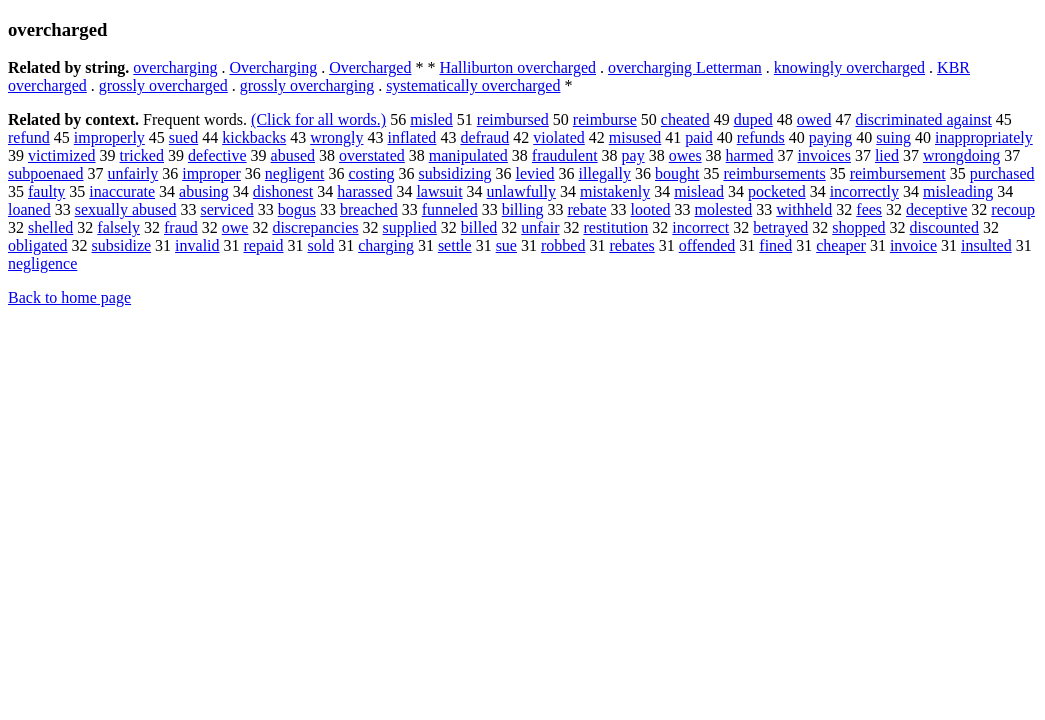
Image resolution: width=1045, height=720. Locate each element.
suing (893, 137)
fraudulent (565, 155)
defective (217, 155)
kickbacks (254, 137)
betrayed (780, 227)
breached (369, 209)
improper (211, 173)
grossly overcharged (163, 85)
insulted (986, 245)
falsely (118, 227)
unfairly (133, 173)
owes (685, 155)
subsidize (122, 245)
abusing (204, 191)
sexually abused (126, 209)
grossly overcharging (307, 85)
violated (559, 137)
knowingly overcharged (849, 67)
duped (753, 119)
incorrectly (864, 191)
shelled (50, 227)
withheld (804, 209)
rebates (631, 245)
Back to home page (69, 297)
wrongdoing (961, 155)
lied (887, 155)
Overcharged (370, 67)
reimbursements (774, 173)
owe (235, 227)
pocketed (777, 191)
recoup (1013, 209)
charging (386, 245)
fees (869, 209)
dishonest (283, 191)
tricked (142, 155)
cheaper (841, 245)
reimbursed (513, 119)
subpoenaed (46, 173)
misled (431, 119)
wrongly (336, 137)
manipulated (468, 155)
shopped (858, 227)
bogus (297, 209)
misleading (958, 191)
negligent (295, 173)
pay (633, 155)
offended (707, 245)
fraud (181, 227)
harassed (364, 191)
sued (183, 137)
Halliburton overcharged (517, 67)
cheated (685, 119)
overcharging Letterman (685, 67)
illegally (605, 173)
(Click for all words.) (318, 119)
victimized (62, 155)
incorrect (700, 227)
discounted (944, 227)
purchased (1002, 173)
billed (479, 227)
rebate (586, 209)
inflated (412, 137)
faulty (46, 191)
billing (523, 209)
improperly (109, 137)
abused (293, 155)
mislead (699, 191)
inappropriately (984, 137)
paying (831, 137)
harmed (750, 155)
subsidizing (455, 173)
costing (371, 173)
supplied (410, 227)
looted (651, 209)
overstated (372, 155)
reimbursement (898, 173)
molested (724, 209)
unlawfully (521, 191)
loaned (29, 209)
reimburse (605, 119)
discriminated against (923, 119)
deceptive (936, 209)
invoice (913, 245)
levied (535, 173)
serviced (226, 209)
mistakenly (615, 191)
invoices (824, 155)
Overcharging (273, 67)
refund (29, 137)
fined (775, 245)
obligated (38, 245)
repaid (264, 245)
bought (677, 173)
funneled (450, 209)
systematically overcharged (473, 85)
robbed (563, 245)
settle (455, 245)
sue (506, 245)
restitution (615, 227)
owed (814, 119)
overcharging (175, 67)
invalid (197, 245)
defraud (484, 137)
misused (635, 137)
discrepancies (315, 227)
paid (699, 137)
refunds (761, 137)
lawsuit (439, 191)
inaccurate (122, 191)
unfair (540, 227)
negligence (42, 263)
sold (321, 245)
